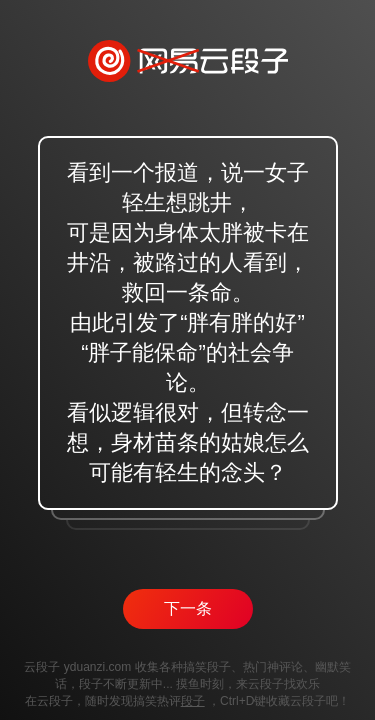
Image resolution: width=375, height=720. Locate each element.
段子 (193, 701)
